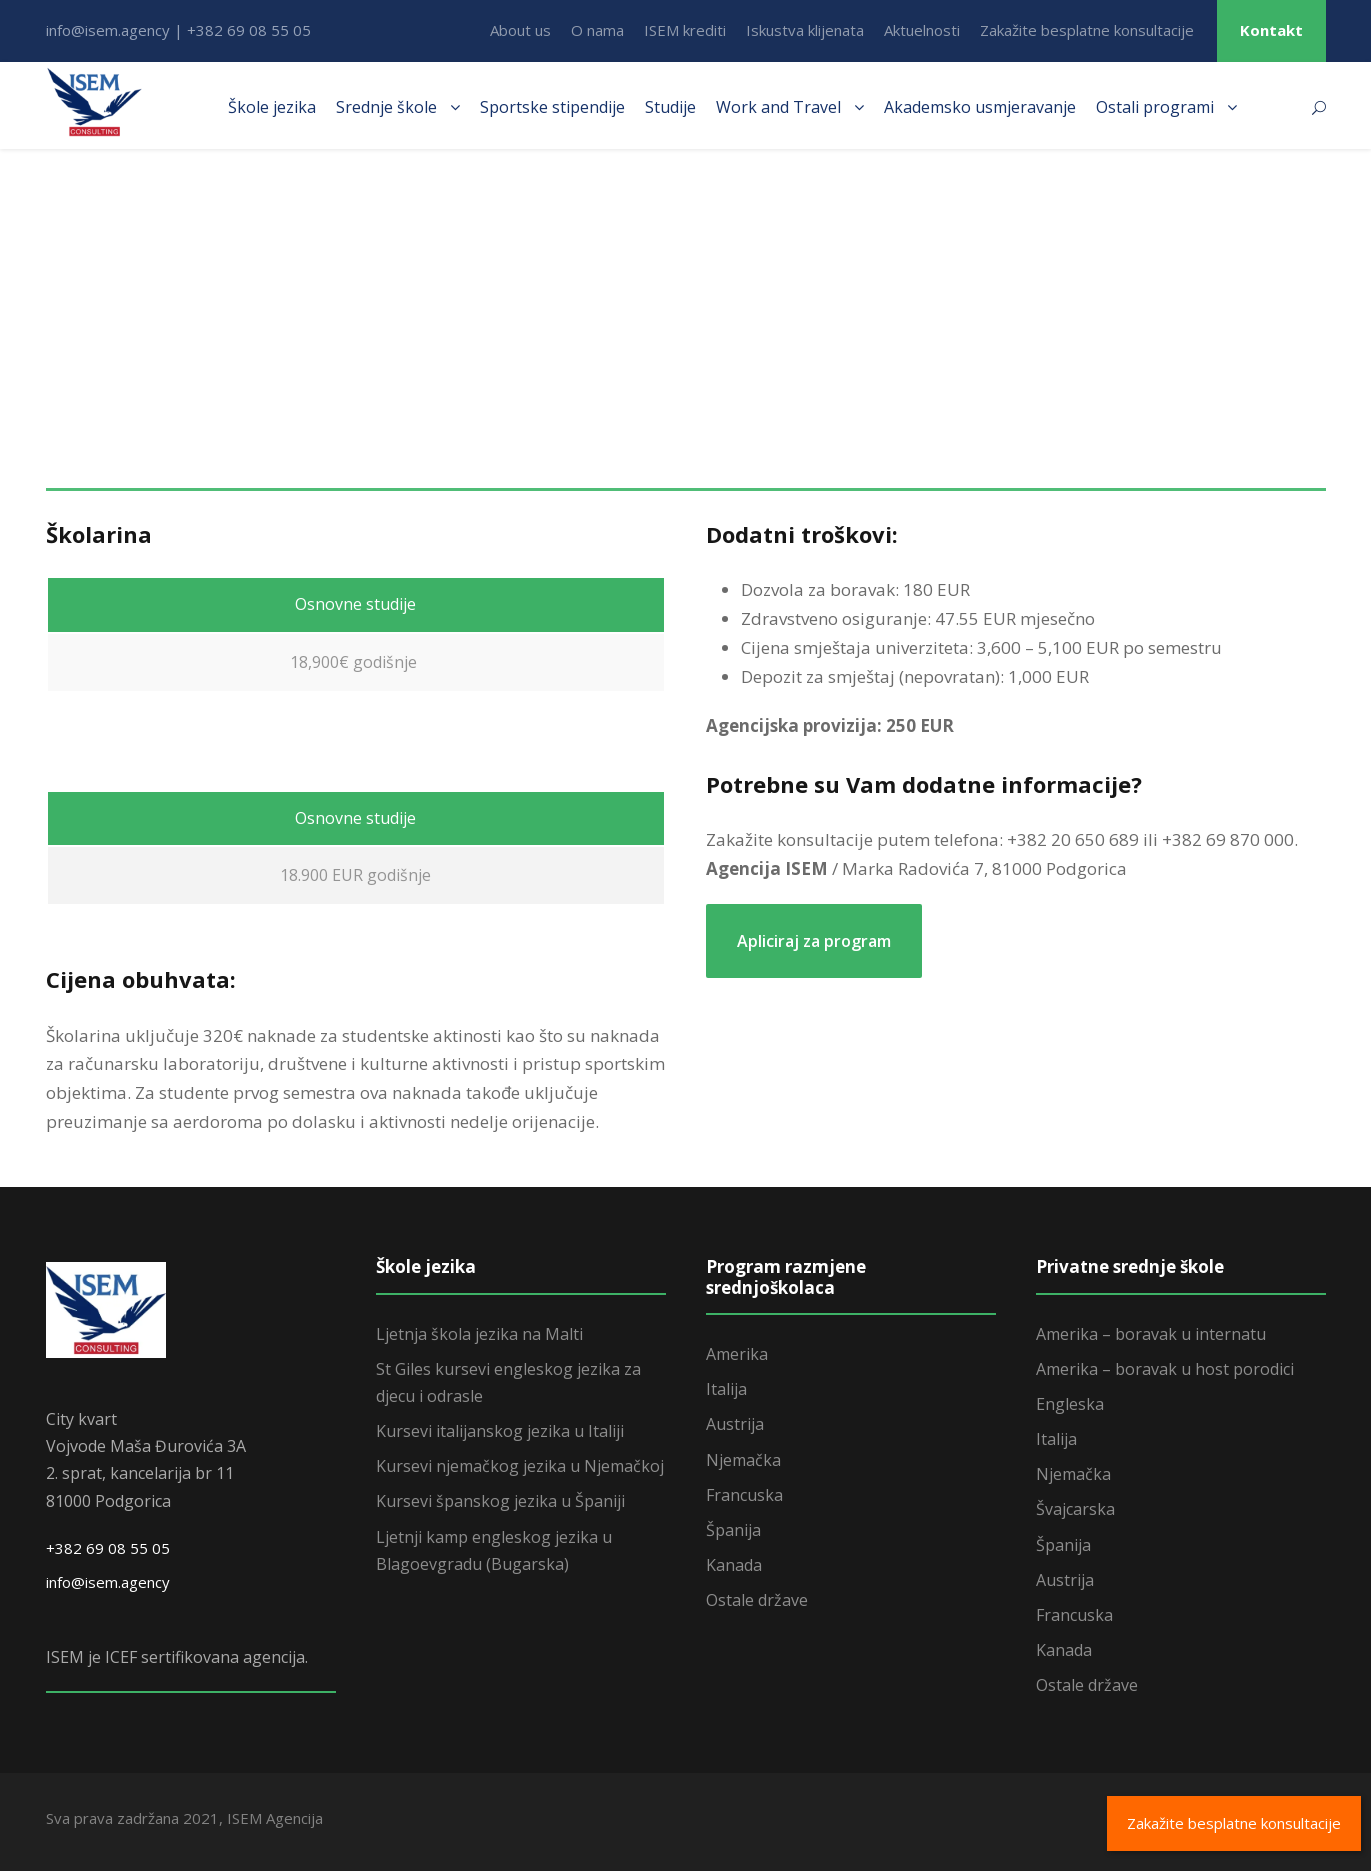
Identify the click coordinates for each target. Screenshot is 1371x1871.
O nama (597, 30)
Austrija (735, 1424)
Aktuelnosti (922, 30)
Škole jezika (272, 107)
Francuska (744, 1495)
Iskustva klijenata (805, 30)
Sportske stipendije (552, 107)
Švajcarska (1075, 1509)
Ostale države (757, 1600)
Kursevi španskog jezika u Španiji (500, 1501)
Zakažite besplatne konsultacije (1087, 30)
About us (520, 30)
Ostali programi (1155, 107)
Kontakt (1271, 30)
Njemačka (743, 1460)
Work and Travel (778, 107)
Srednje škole (386, 107)
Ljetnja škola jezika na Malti (479, 1334)
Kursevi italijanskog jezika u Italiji (500, 1431)
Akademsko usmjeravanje (980, 107)
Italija (726, 1389)
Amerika (737, 1354)
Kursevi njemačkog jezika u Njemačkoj (520, 1466)
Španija (733, 1530)
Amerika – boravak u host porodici (1165, 1369)
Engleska (1070, 1404)
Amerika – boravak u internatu (1151, 1334)
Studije (670, 107)
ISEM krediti (685, 30)
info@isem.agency (108, 1582)
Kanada (734, 1565)
